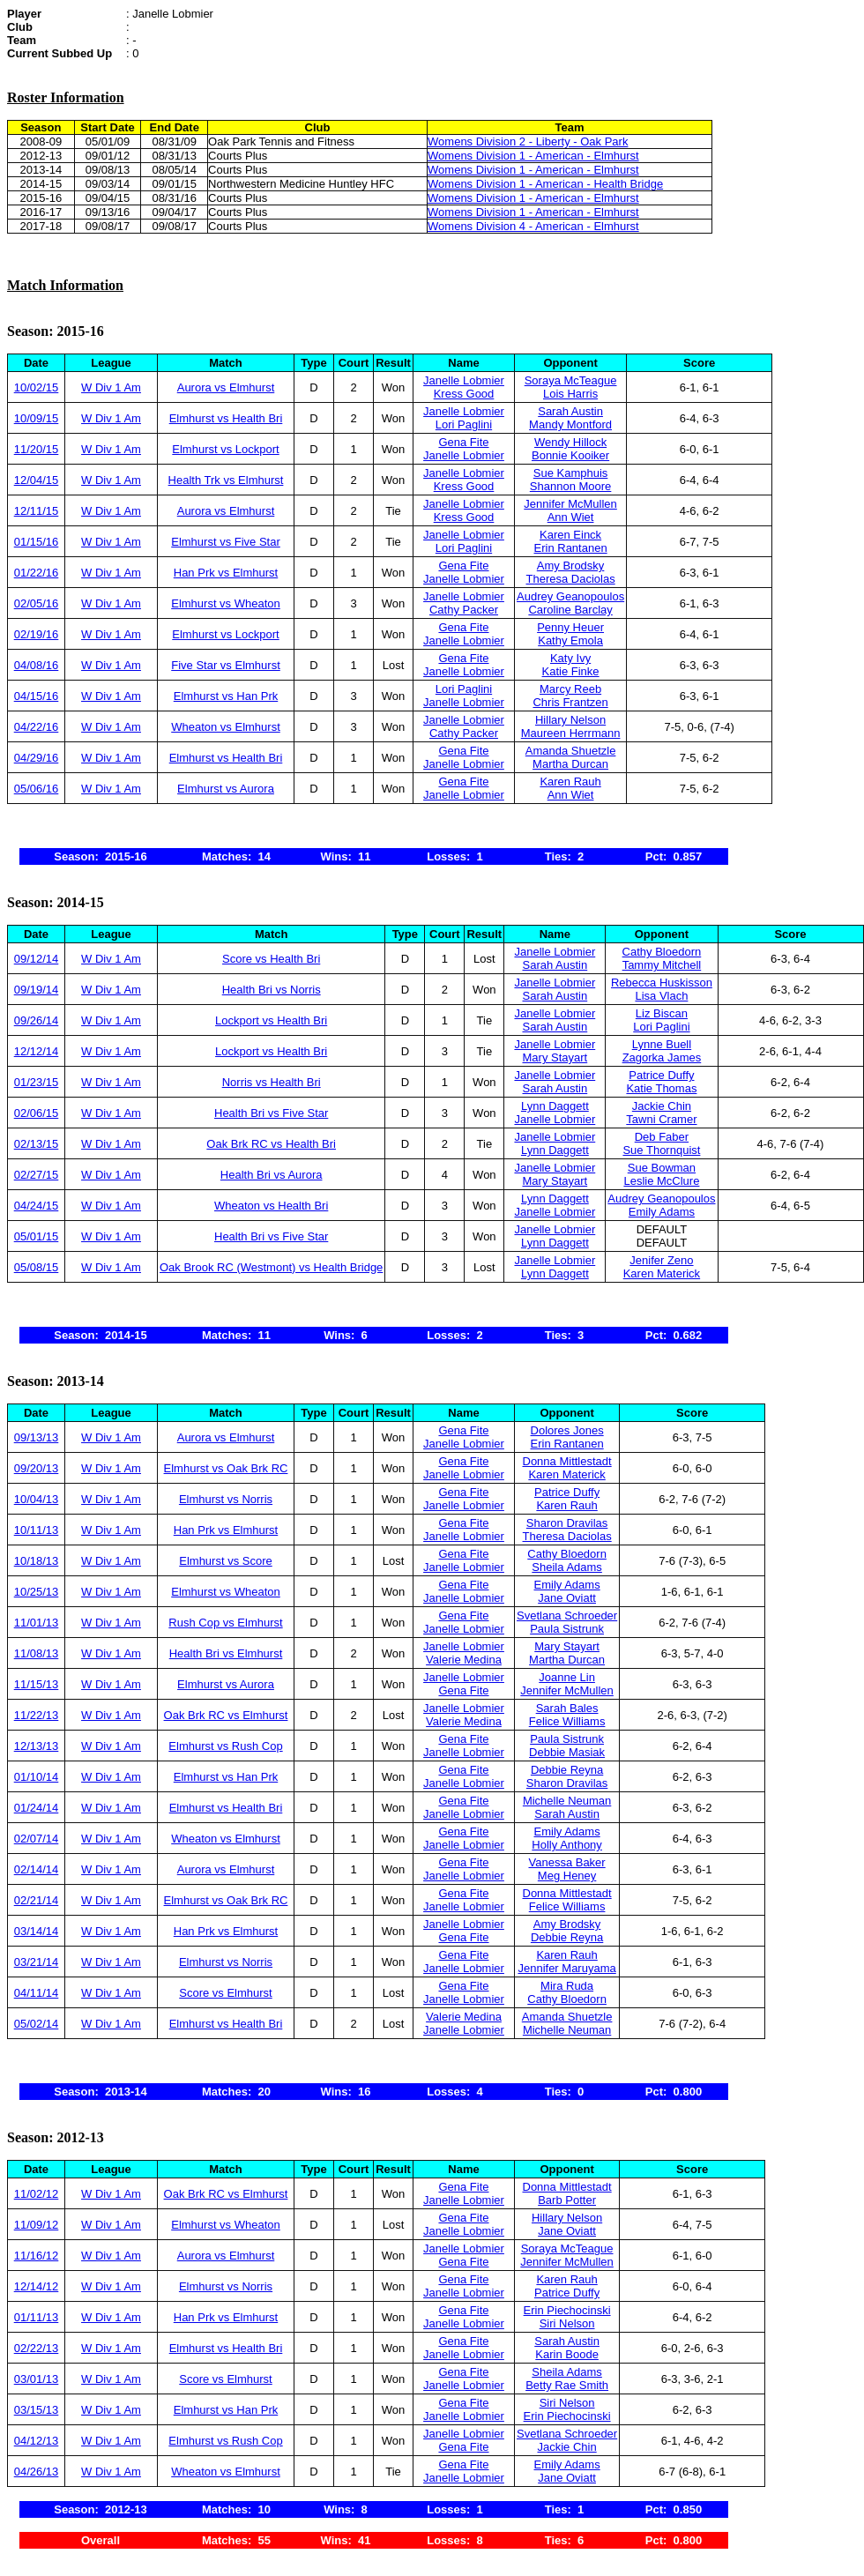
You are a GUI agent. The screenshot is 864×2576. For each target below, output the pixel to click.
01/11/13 (36, 2317)
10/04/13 (36, 1499)
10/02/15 (36, 387)
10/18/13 (36, 1560)
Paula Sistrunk (567, 1628)
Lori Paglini (464, 424)
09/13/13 (36, 1437)
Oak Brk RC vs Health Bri (271, 1143)
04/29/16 (36, 757)
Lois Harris (570, 393)
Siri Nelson (567, 2323)
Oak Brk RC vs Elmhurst (226, 1715)
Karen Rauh (570, 781)
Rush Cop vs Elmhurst (225, 1622)
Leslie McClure (661, 1180)
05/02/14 (36, 2023)
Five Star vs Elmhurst (225, 665)
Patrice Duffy (661, 1075)
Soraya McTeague (571, 380)
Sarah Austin (570, 411)
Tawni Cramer (661, 1119)
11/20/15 (36, 449)
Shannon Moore (571, 486)
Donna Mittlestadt (567, 1461)
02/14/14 (36, 1869)
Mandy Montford (570, 424)
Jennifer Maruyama (566, 1968)
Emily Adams (662, 1211)
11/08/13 (36, 1653)
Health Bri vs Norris (271, 989)
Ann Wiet (570, 517)
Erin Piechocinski (567, 2310)
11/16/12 (36, 2255)
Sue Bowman (662, 1167)
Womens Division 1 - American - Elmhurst (533, 155)
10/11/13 (36, 1530)
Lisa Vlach (661, 995)
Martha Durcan (570, 764)
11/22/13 (36, 1715)
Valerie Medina (464, 1659)
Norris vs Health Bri (271, 1082)
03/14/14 (36, 1931)
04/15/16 (36, 696)
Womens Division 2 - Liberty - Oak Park (528, 141)
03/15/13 (36, 2409)
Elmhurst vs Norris (225, 1499)
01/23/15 (36, 1082)
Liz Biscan (662, 1013)
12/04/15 (36, 480)
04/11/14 (36, 1992)
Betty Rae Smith (566, 2385)
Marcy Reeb (570, 689)
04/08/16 (36, 665)
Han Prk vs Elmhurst (226, 572)
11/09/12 (36, 2224)
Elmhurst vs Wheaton (225, 603)
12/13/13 (36, 1746)
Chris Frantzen (570, 702)
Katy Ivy (570, 658)
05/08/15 (36, 1267)
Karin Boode (567, 2354)
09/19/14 (36, 989)
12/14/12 (36, 2286)
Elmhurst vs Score (225, 1560)
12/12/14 (36, 1051)
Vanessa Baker (566, 1862)
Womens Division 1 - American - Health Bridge (545, 183)
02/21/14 (36, 1900)
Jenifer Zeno (661, 1260)
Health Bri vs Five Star (271, 1113)
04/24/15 (36, 1205)
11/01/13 (36, 1622)
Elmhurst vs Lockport (225, 449)
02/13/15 (36, 1143)
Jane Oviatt (567, 1597)
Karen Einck (570, 534)
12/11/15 (36, 510)
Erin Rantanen (570, 548)
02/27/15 (36, 1174)
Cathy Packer (463, 609)
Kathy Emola (570, 640)
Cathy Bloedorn (662, 951)
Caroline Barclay (570, 609)
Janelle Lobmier (463, 380)
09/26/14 (36, 1020)
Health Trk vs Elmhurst (226, 480)
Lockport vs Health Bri (271, 1020)
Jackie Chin (661, 1106)
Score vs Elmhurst (225, 1992)
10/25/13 (36, 1591)
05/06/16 (36, 788)
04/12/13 (36, 2440)
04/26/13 (36, 2471)
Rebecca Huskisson (661, 982)
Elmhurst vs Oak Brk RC (226, 1468)
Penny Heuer (570, 627)
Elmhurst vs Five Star (225, 541)
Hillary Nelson (570, 719)
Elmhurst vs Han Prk (226, 696)
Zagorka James (662, 1057)
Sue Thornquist (661, 1150)
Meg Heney (567, 1875)
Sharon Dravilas (567, 1523)
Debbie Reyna (567, 1769)
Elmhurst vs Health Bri (226, 418)
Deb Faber (662, 1136)
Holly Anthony (567, 1844)
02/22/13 (36, 2348)
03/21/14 (36, 1962)
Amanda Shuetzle (570, 750)
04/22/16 (36, 726)
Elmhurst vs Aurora (225, 788)
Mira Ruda (566, 1985)
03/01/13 (36, 2379)
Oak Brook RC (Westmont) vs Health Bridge (271, 1267)
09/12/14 (36, 958)
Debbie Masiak (567, 1752)
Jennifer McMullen (570, 503)
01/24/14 (36, 1807)
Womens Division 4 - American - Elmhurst (533, 226)
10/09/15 (36, 418)
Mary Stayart (555, 1057)
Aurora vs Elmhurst (226, 387)
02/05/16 (36, 603)
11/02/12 (36, 2193)
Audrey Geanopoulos (570, 596)
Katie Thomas (661, 1088)
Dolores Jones (567, 1430)
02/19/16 (36, 634)
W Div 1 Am (111, 387)
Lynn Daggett (555, 1106)
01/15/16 (36, 541)
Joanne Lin (567, 1677)
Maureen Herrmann (571, 733)
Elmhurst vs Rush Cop (225, 1746)
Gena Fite (463, 442)
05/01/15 (36, 1236)
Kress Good (464, 393)
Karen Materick (661, 1273)
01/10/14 (36, 1776)
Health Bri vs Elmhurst (226, 1653)
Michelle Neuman (567, 1800)
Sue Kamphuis (570, 473)
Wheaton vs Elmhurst (225, 726)
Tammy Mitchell (662, 965)
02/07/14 (36, 1838)
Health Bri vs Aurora (271, 1174)
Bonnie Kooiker (570, 455)
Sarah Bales (567, 1708)
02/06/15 (36, 1113)
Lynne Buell (661, 1044)
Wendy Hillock (570, 442)
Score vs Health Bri (271, 958)
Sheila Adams (567, 1567)
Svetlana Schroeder (567, 1615)
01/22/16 (36, 572)
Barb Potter (567, 2200)
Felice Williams (567, 1721)
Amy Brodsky (571, 565)
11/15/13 (36, 1684)
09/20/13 (36, 1468)
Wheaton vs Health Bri (271, 1205)
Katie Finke (571, 671)
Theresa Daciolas (570, 578)
